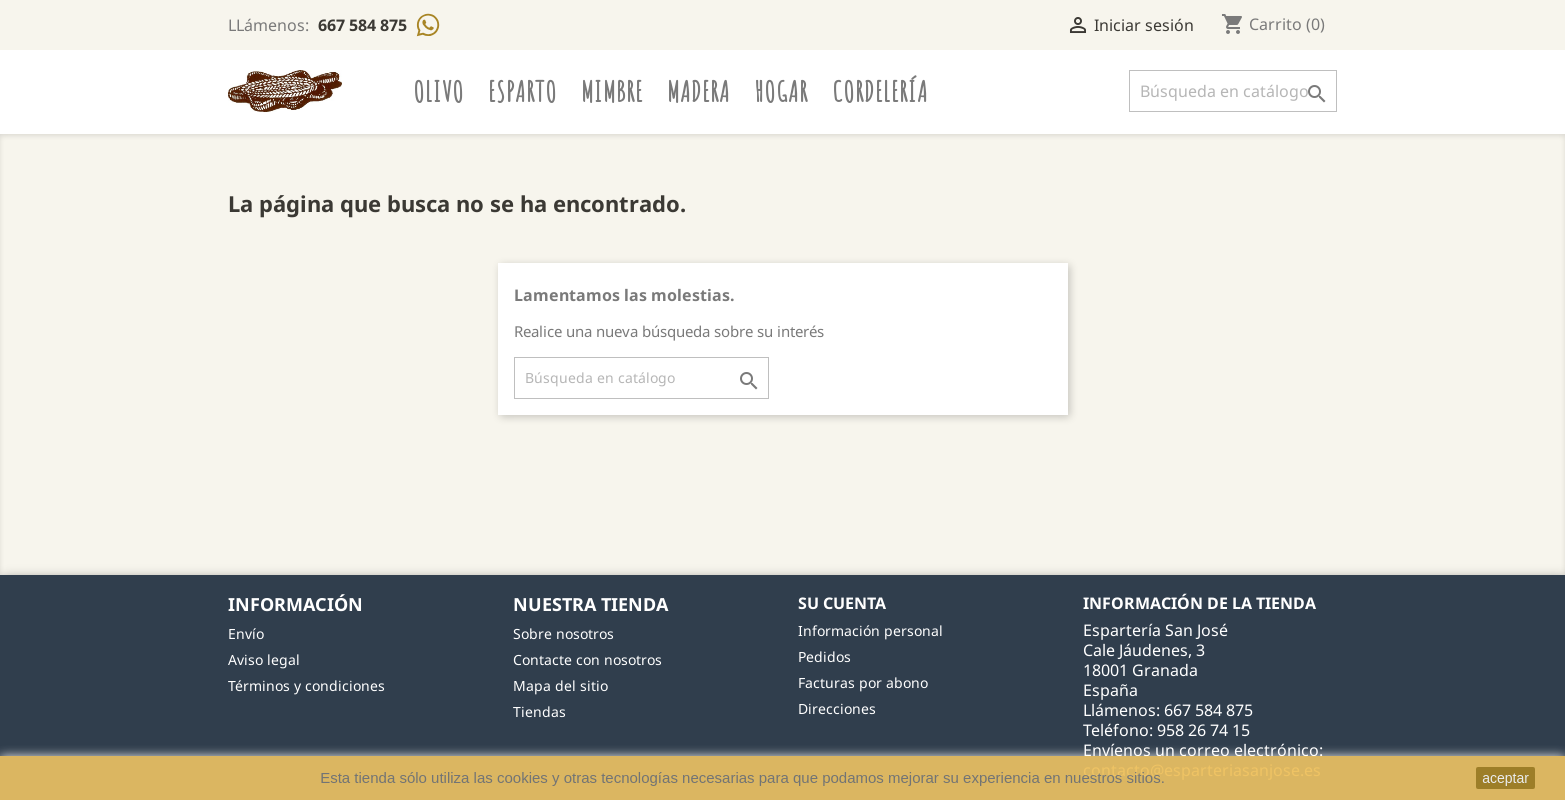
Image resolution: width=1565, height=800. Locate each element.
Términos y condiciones (306, 685)
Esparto (522, 91)
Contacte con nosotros (587, 659)
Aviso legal (264, 659)
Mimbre (612, 91)
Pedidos (824, 656)
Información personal (870, 630)
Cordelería (880, 91)
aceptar (1505, 778)
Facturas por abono (863, 682)
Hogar (781, 91)
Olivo (438, 91)
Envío (246, 633)
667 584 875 (364, 25)
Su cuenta (842, 603)
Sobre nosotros (563, 633)
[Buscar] (1233, 91)
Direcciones (837, 708)
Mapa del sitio (560, 685)
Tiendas (539, 711)
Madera (698, 91)
